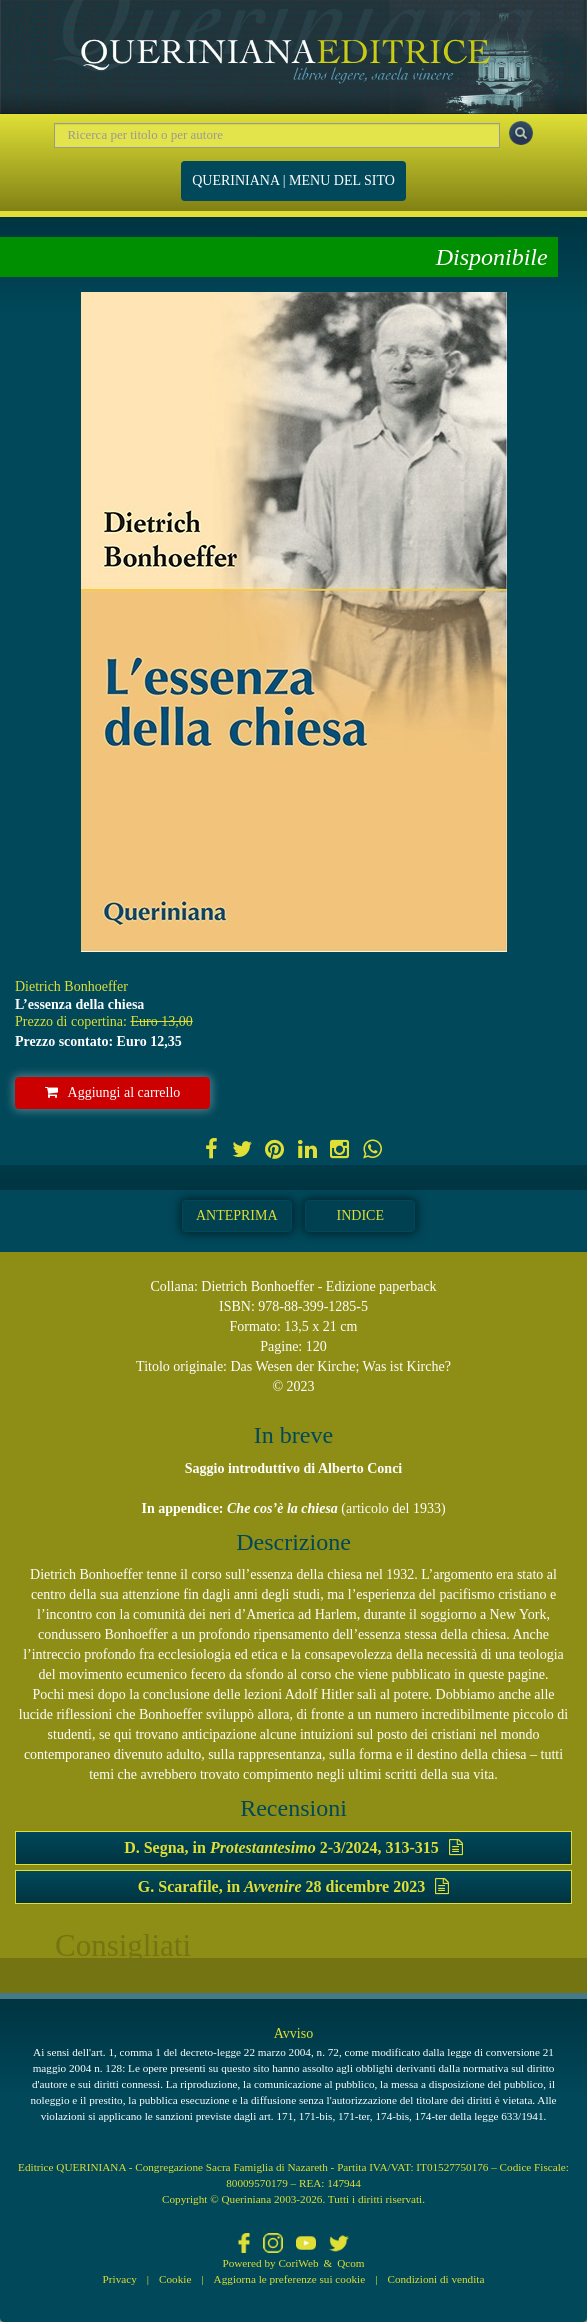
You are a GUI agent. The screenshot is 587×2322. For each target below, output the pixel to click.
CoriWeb (298, 2263)
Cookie (175, 2279)
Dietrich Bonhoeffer (71, 986)
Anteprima (237, 1215)
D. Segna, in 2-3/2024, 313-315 (293, 1847)
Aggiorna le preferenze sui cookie (290, 2279)
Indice (360, 1215)
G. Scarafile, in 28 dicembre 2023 (293, 1886)
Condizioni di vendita (435, 2279)
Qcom (350, 2263)
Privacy (120, 2279)
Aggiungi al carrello (113, 1092)
